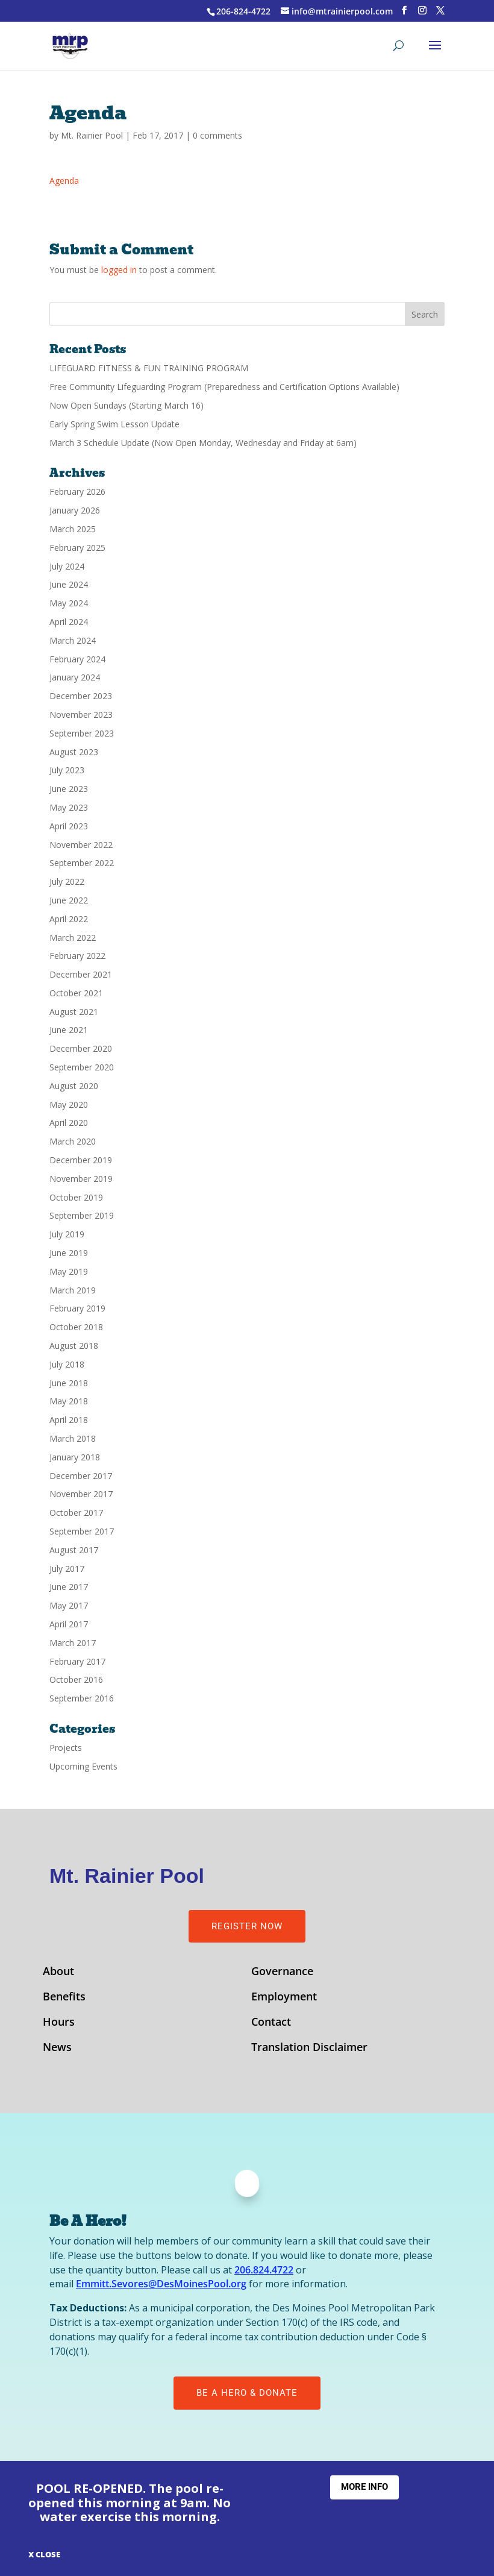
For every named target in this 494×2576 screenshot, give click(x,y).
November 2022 (81, 844)
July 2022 (66, 881)
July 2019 (66, 1234)
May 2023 (68, 807)
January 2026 (74, 510)
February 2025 (77, 547)
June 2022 (68, 900)
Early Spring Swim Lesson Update (114, 424)
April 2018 (68, 1419)
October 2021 (76, 993)
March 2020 (72, 1141)
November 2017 (81, 1494)
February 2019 (77, 1308)
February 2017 (77, 1661)
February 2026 (77, 491)
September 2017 (81, 1531)
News (57, 2048)
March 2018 (72, 1438)
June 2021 (68, 1029)
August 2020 (73, 1086)
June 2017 (68, 1586)
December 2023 (80, 696)
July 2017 (66, 1568)
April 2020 (68, 1122)
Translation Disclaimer (309, 2048)
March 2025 (72, 529)
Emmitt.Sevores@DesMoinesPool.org (161, 2283)
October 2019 (76, 1197)
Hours (59, 2023)
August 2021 (73, 1011)
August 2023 (73, 752)
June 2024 (68, 584)
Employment (284, 1997)
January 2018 (74, 1457)
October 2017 (76, 1512)
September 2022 (81, 863)
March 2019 (72, 1290)
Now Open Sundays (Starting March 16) (126, 405)
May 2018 (68, 1401)
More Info (364, 2486)
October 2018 (76, 1327)
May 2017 (68, 1605)
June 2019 (68, 1252)
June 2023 (68, 788)
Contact (271, 2023)
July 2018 (66, 1364)
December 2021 (80, 974)
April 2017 (68, 1624)
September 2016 (81, 1698)
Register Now (247, 1926)
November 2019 (81, 1178)
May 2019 (68, 1271)
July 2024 (66, 566)
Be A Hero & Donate (247, 2392)
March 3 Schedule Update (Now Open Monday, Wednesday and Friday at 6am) (203, 442)
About (58, 1972)
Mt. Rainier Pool (92, 135)
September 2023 (81, 733)
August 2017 (73, 1550)
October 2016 (76, 1679)
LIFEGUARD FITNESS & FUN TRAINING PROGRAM (148, 368)
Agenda (64, 180)
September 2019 (81, 1215)
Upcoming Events (83, 1766)
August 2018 (73, 1345)
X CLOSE (44, 2554)
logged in (119, 269)
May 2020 (68, 1104)
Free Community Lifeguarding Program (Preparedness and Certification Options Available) (224, 386)
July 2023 (66, 770)
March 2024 (72, 640)
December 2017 (80, 1475)
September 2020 (81, 1067)
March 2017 (72, 1642)
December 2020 (80, 1048)
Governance (282, 1972)
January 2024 (74, 677)
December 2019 (80, 1160)
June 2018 (68, 1383)
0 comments (217, 135)
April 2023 (68, 826)
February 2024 (77, 659)
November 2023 (81, 714)
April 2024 (68, 621)
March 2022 (72, 937)
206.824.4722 (263, 2269)
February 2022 (77, 955)
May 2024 (68, 603)
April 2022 (68, 919)
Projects (65, 1747)
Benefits (64, 1997)
